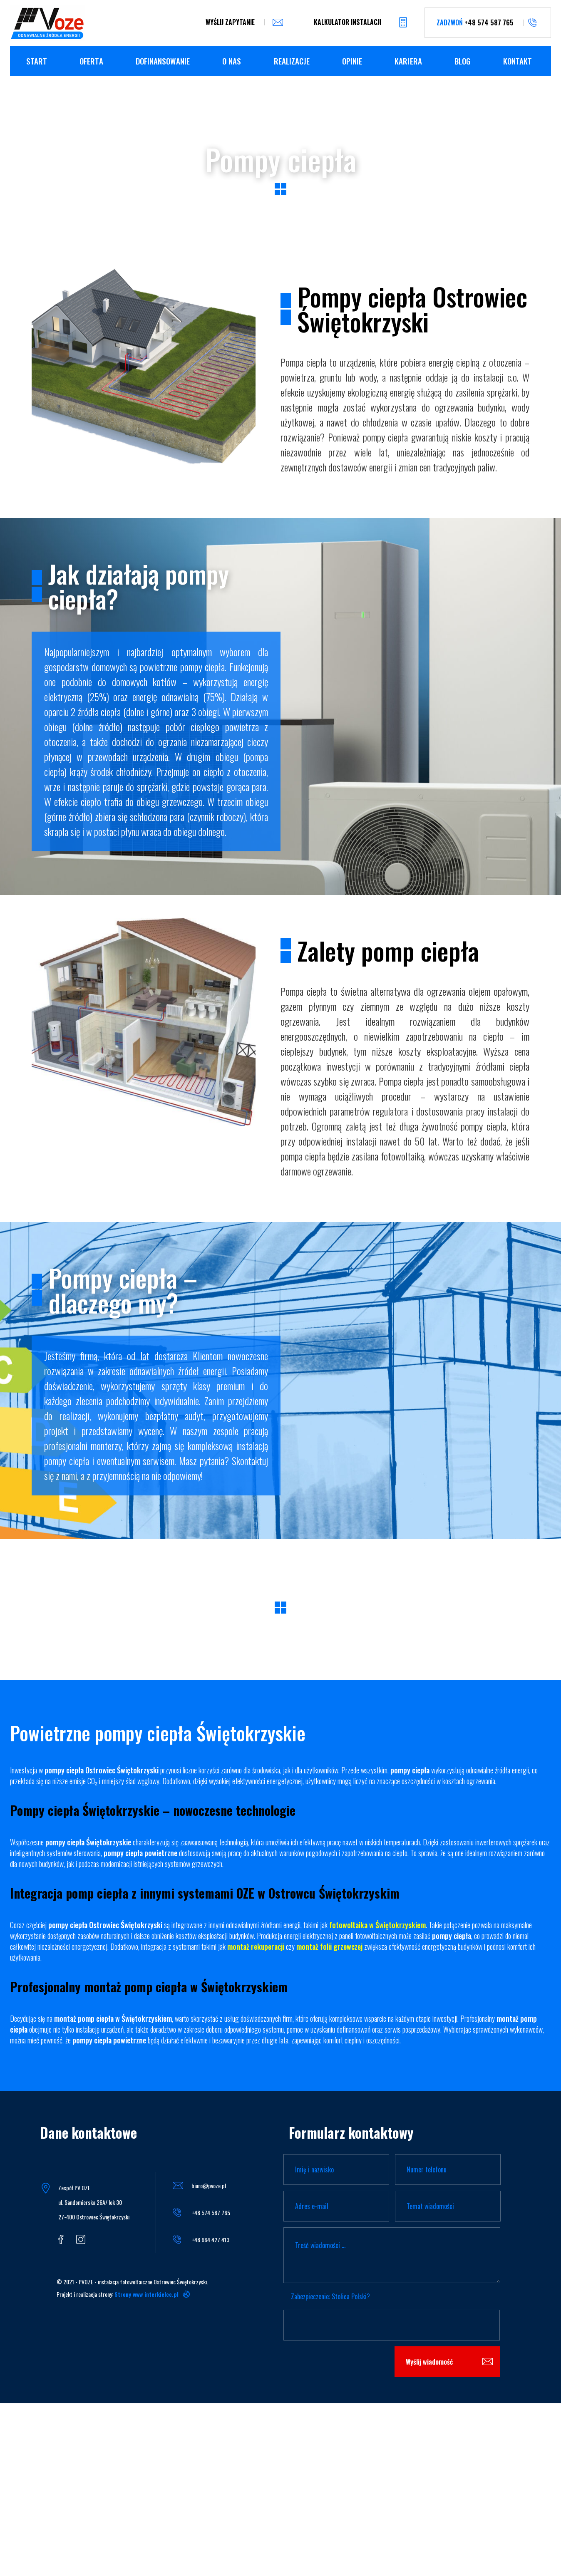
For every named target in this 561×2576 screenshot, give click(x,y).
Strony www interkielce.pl (146, 2294)
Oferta (91, 61)
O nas (231, 61)
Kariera (408, 61)
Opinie (352, 61)
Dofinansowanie (163, 61)
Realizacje (292, 61)
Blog (462, 61)
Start (36, 61)
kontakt (517, 61)
